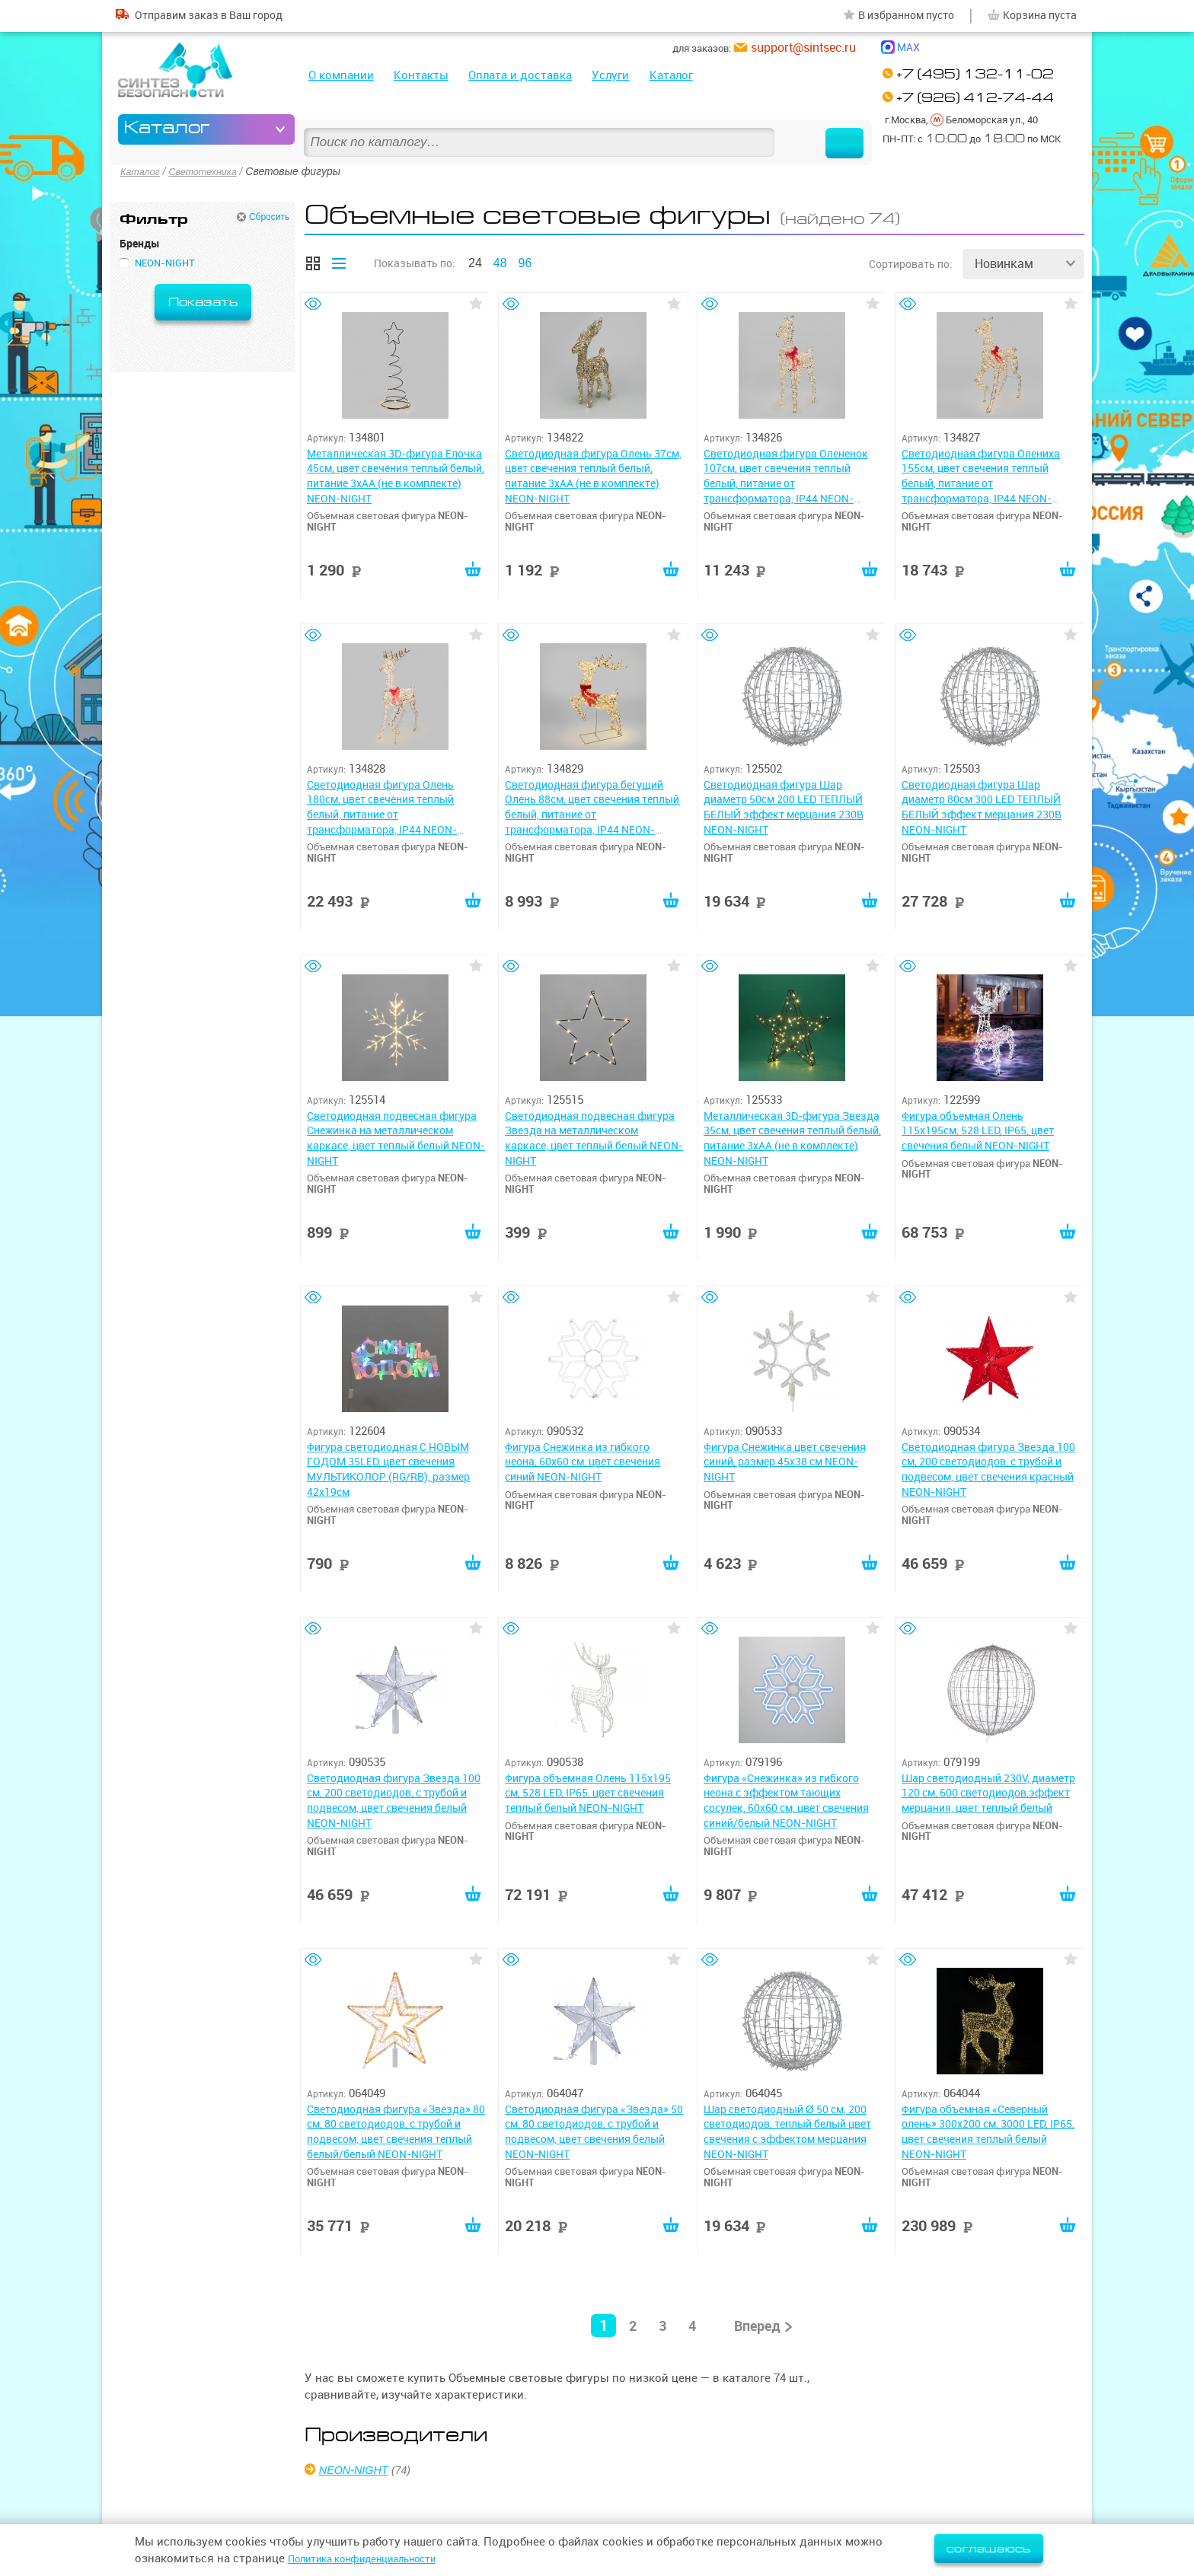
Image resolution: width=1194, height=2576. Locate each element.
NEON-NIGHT (359, 2466)
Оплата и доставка (520, 75)
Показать (203, 299)
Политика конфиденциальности (377, 2558)
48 (500, 259)
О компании (341, 75)
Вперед (756, 2322)
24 (475, 259)
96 (525, 259)
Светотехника (211, 170)
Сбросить (269, 214)
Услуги (610, 75)
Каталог (671, 75)
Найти (820, 129)
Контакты (421, 75)
